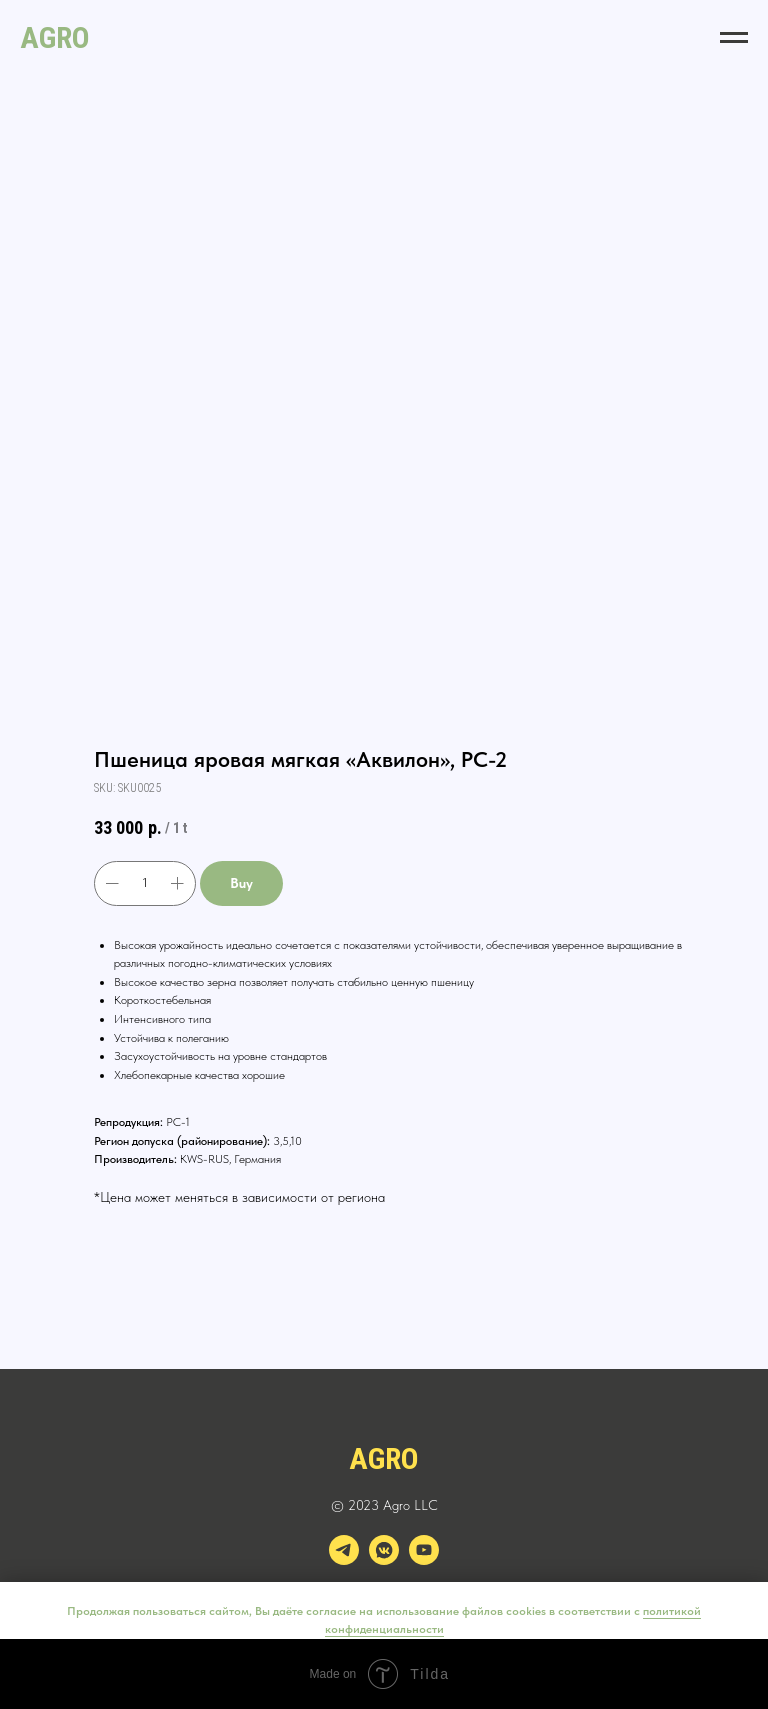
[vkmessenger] (384, 1559)
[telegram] (344, 1559)
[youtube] (424, 1559)
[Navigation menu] (734, 38)
